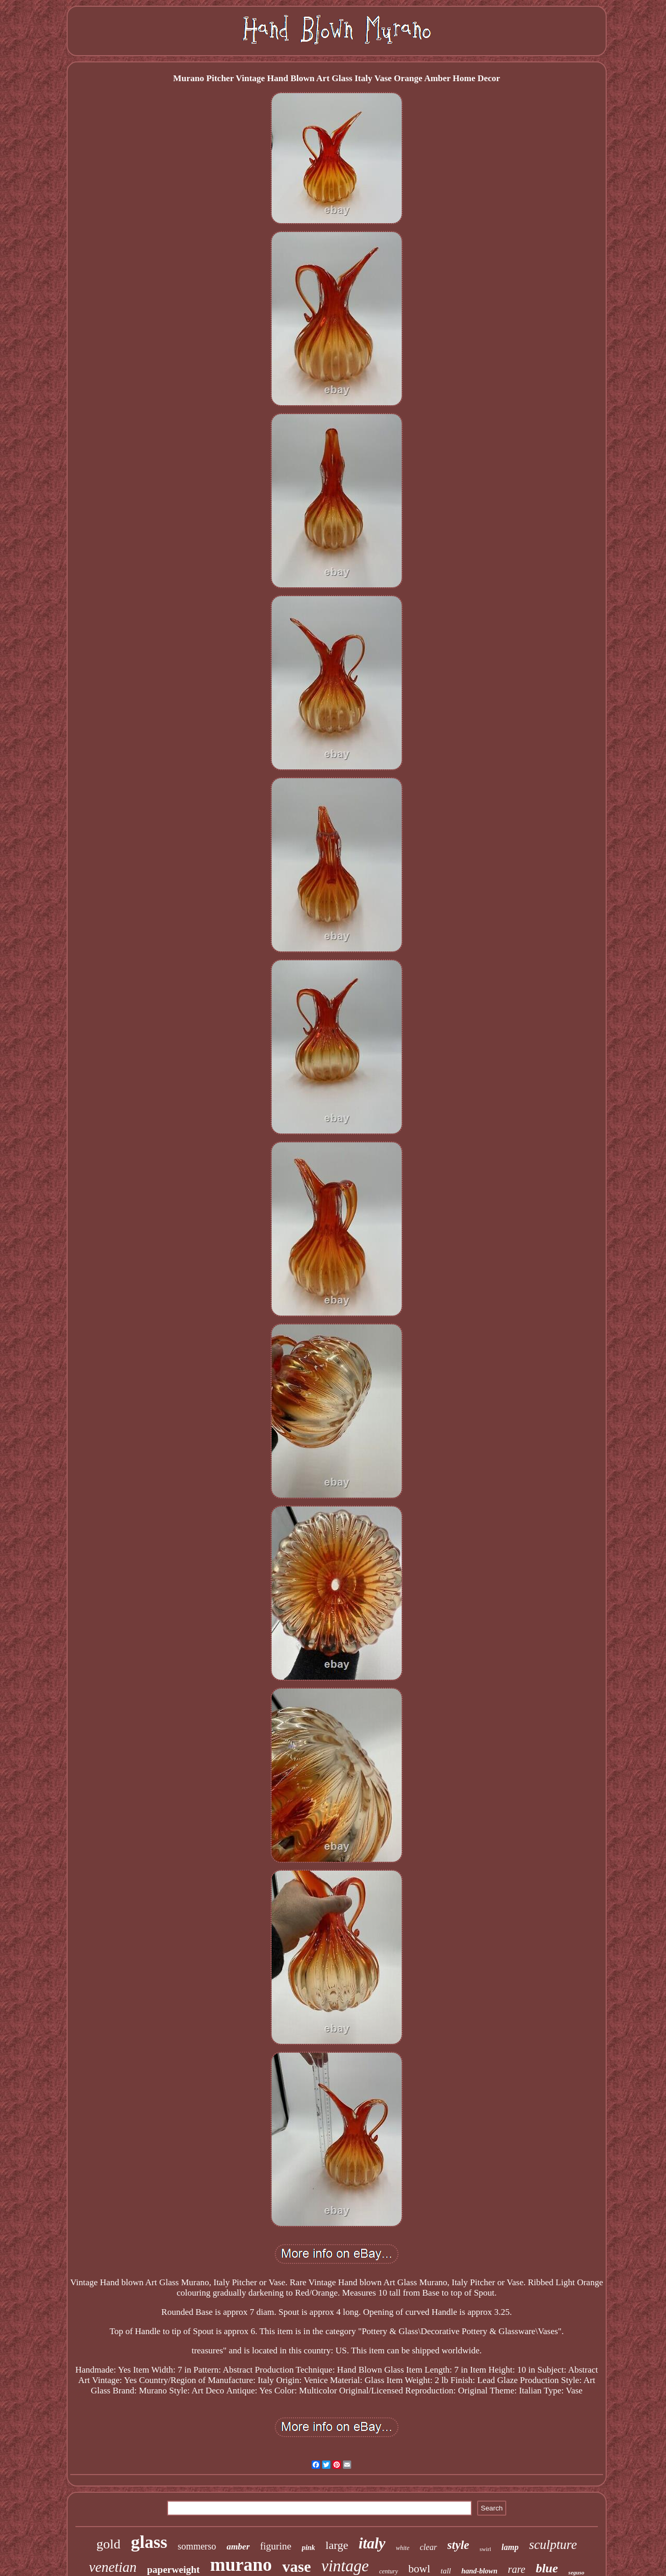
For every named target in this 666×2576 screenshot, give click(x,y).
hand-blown (479, 2571)
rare (517, 2569)
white (402, 2548)
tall (446, 2571)
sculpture (553, 2545)
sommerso (196, 2546)
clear (428, 2547)
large (337, 2545)
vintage (344, 2566)
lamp (510, 2547)
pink (308, 2548)
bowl (419, 2568)
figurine (275, 2546)
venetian (112, 2567)
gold (108, 2544)
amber (237, 2547)
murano (241, 2565)
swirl (485, 2549)
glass (149, 2542)
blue (547, 2568)
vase (296, 2566)
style (458, 2545)
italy (372, 2543)
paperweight (173, 2569)
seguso (576, 2572)
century (388, 2571)
